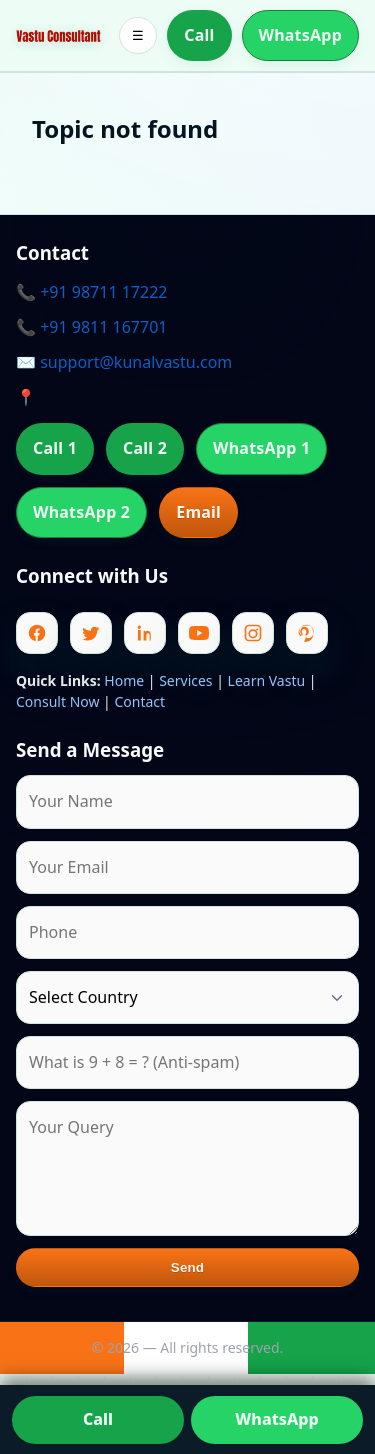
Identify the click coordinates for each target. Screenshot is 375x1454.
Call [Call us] (98, 1419)
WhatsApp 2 (81, 512)
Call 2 (145, 448)
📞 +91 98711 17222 (91, 292)
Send (187, 1267)
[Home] (58, 35)
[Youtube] (199, 633)
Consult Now (57, 701)
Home (124, 680)
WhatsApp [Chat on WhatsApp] (276, 1419)
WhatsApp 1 (261, 448)
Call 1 (55, 448)
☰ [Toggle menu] (138, 35)
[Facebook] (37, 633)
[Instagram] (253, 633)
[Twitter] (91, 633)
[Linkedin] (145, 633)
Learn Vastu (267, 680)
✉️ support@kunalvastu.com (124, 362)
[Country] (187, 997)
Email (198, 512)
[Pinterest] (307, 633)
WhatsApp (301, 35)
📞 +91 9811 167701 (91, 327)
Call (199, 35)
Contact (139, 701)
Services (185, 680)
